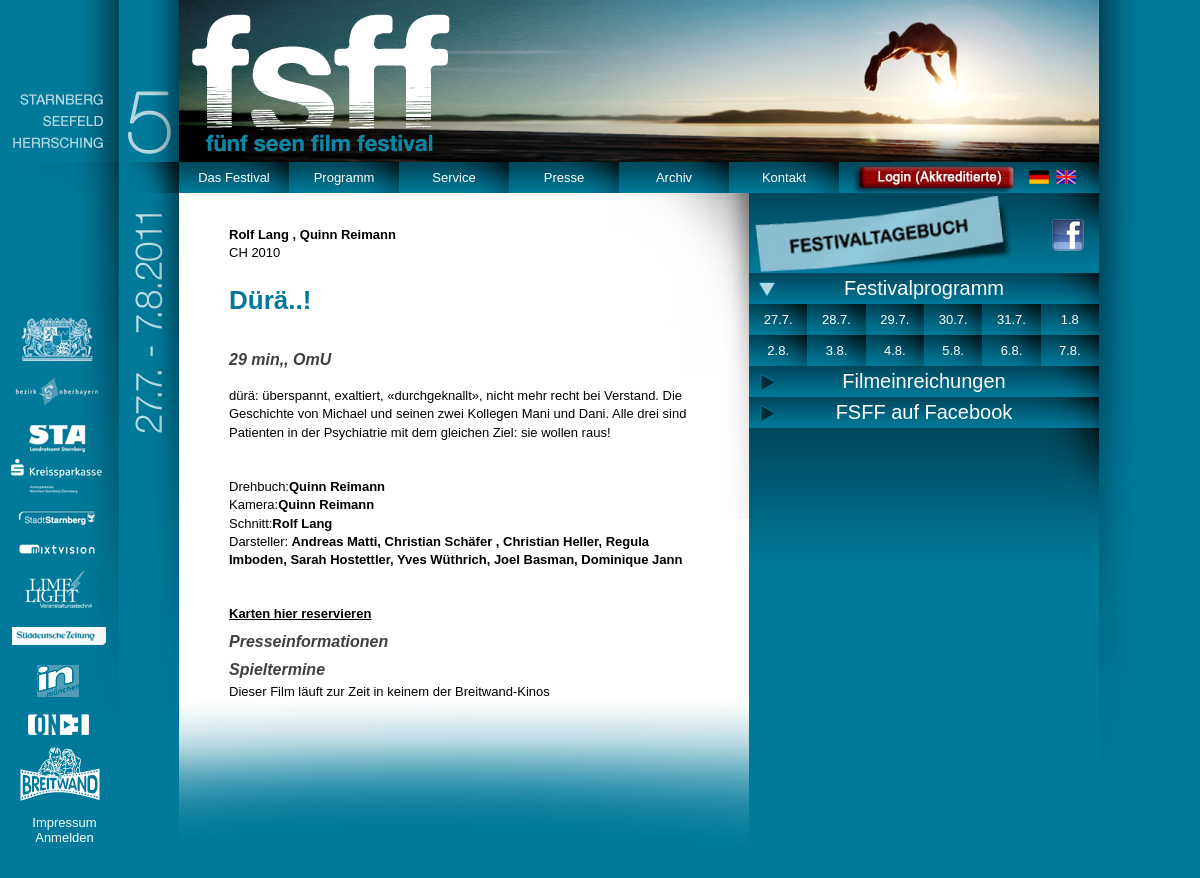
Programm (344, 177)
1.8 (1070, 319)
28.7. (836, 319)
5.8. (953, 350)
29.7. (894, 319)
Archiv (674, 177)
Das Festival (234, 177)
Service (453, 177)
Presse (564, 177)
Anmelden (64, 837)
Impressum (64, 822)
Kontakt (784, 177)
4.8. (895, 350)
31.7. (1011, 319)
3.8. (837, 350)
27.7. (778, 319)
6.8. (1012, 350)
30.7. (953, 319)
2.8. (778, 350)
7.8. (1070, 350)
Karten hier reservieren (300, 613)
